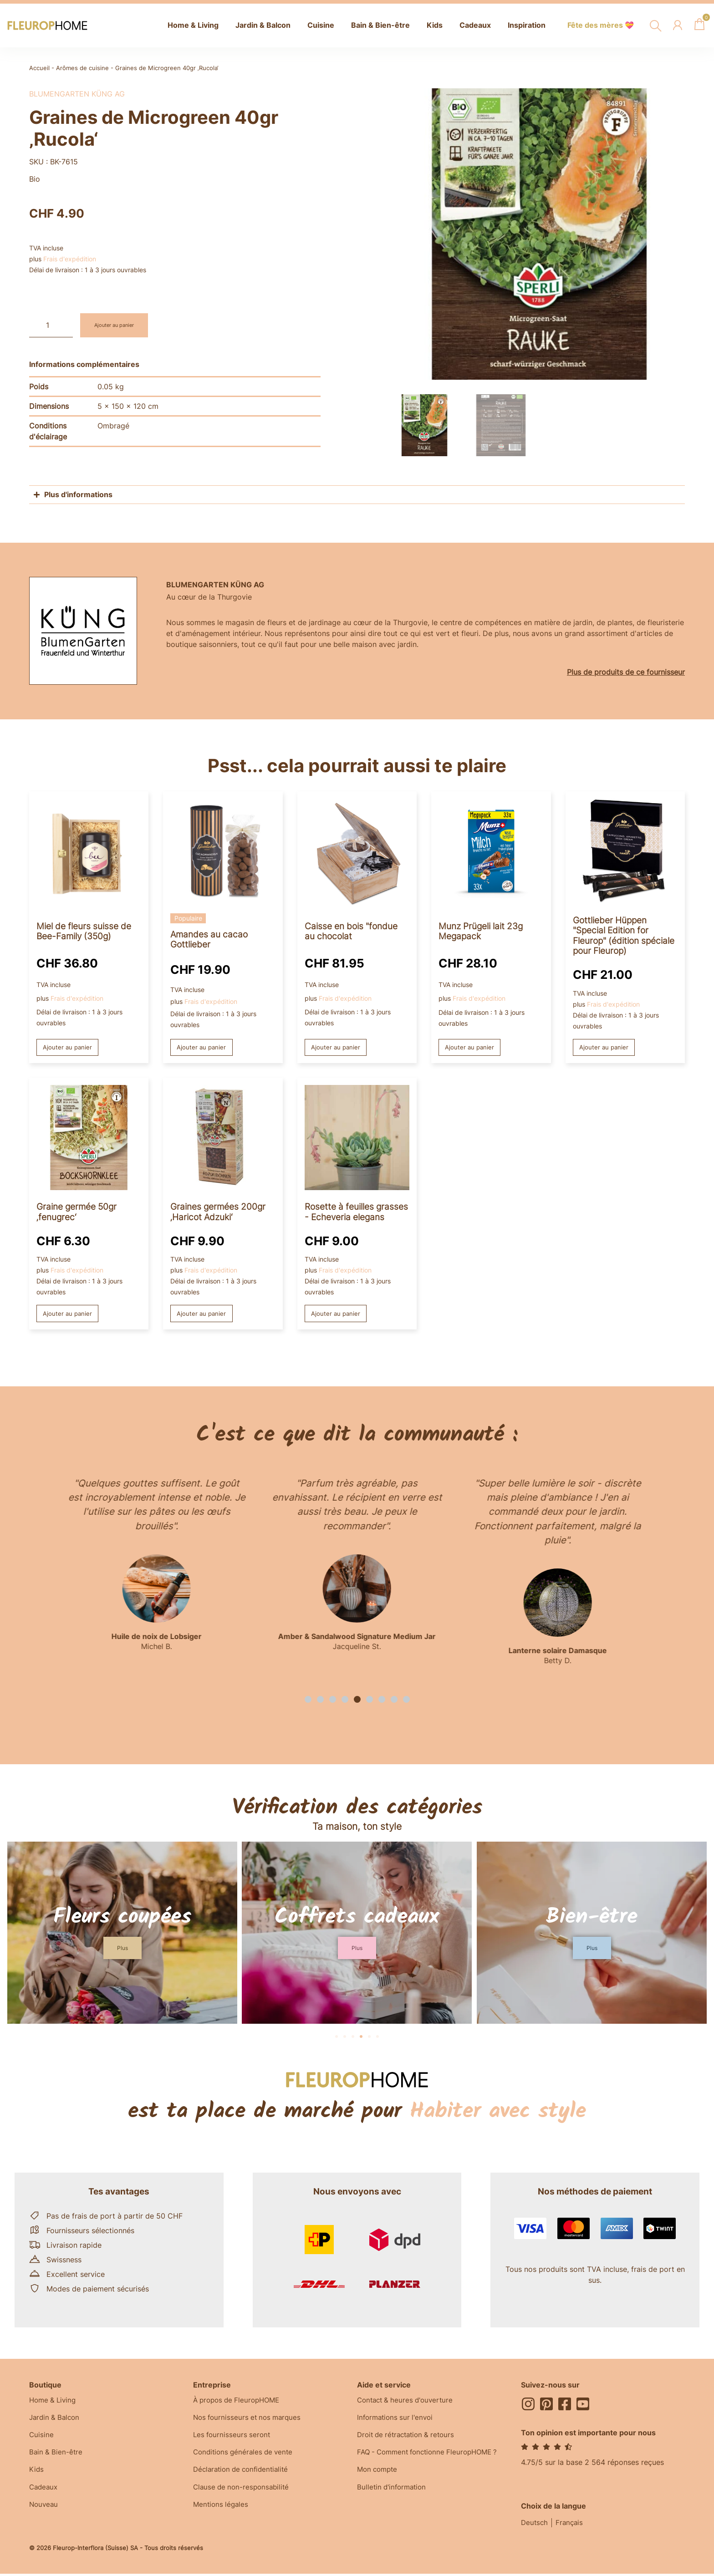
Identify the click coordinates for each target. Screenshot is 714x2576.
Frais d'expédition (69, 259)
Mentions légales (222, 2511)
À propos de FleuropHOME (239, 2402)
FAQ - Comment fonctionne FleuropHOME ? (432, 2456)
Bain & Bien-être (56, 2456)
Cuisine (41, 2438)
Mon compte (379, 2474)
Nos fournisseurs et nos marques (249, 2420)
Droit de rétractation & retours (409, 2438)
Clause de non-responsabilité (243, 2493)
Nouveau (44, 2511)
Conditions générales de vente (245, 2456)
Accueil (39, 68)
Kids (36, 2474)
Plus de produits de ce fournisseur (626, 672)
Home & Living (54, 2402)
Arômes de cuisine (82, 68)
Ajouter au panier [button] (68, 1048)
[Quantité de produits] (51, 325)
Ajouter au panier (119, 325)
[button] (308, 1700)
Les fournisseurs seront (233, 2438)
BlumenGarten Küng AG (77, 93)
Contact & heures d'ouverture (408, 2402)
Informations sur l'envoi (397, 2420)
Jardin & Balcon (56, 2420)
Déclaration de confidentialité (244, 2474)
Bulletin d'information (393, 2493)
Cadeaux (44, 2493)
